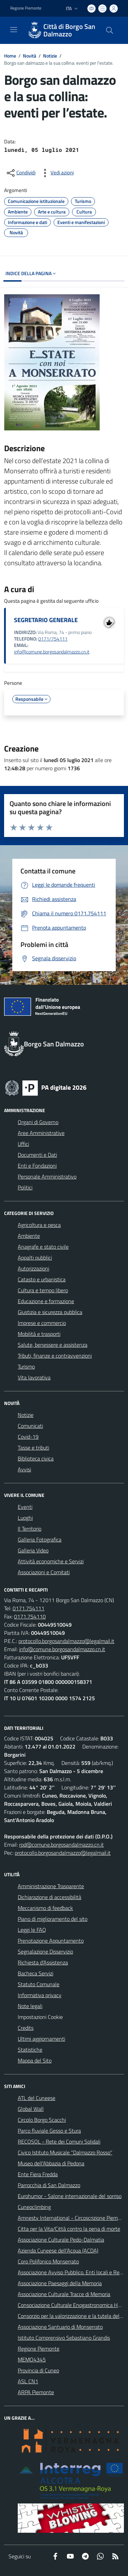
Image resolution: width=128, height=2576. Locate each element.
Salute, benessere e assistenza (52, 1345)
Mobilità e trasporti (39, 1334)
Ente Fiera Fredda (38, 2174)
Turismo (26, 1366)
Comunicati (30, 1426)
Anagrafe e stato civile (43, 1247)
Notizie (50, 55)
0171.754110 (30, 1616)
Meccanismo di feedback (45, 1908)
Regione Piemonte (38, 2348)
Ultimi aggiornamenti (41, 2039)
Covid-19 (28, 1437)
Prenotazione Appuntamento (51, 1941)
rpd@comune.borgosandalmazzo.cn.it (61, 1844)
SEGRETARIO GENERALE (46, 620)
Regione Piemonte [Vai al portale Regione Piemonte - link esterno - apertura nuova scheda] (25, 8)
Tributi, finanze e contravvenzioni (55, 1356)
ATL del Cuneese (36, 2098)
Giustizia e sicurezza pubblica (50, 1312)
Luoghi (25, 1518)
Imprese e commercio (42, 1323)
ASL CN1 (28, 2381)
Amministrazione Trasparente (51, 1886)
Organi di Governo (38, 1122)
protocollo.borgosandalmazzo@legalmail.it (66, 1641)
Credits (25, 2028)
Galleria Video (33, 1550)
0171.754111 (28, 1608)
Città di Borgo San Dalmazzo (69, 30)
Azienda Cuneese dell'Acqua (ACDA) (58, 2250)
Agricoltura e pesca (39, 1225)
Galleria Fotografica (39, 1539)
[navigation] (14, 30)
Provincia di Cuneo (38, 2370)
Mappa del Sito (35, 2060)
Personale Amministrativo (47, 1176)
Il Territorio (29, 1528)
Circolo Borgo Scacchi (42, 2120)
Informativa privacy (39, 1995)
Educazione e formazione (46, 1301)
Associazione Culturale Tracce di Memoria (64, 2294)
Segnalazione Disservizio (45, 1951)
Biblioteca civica (36, 1458)
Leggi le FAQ (32, 1930)
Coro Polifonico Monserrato (48, 2261)
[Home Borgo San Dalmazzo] (61, 30)
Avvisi (24, 1469)
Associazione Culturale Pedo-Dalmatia (61, 2239)
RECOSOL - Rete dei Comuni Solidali (59, 2141)
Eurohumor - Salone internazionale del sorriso (70, 2196)
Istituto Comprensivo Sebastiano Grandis (64, 2338)
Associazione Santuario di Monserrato (60, 2327)
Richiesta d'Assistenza (43, 1962)
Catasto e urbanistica (42, 1279)
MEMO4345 (32, 2359)
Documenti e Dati (37, 1155)
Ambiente (29, 1236)
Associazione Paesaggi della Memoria (60, 2283)
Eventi (25, 1507)
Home (10, 55)
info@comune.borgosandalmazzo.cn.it (51, 651)
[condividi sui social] (20, 173)
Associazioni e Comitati (44, 1572)
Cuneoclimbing (34, 2207)
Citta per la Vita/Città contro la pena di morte (69, 2229)
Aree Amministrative (41, 1133)
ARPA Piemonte (36, 2392)
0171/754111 (53, 639)
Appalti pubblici (35, 1257)
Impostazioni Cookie (40, 2017)
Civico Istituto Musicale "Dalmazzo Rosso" (65, 2152)
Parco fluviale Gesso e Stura (49, 2131)
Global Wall (31, 2109)
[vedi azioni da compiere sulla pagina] (56, 173)
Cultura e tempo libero (43, 1290)
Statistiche (30, 2049)
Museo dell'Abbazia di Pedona (51, 2163)
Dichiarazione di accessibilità (49, 1897)
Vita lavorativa (34, 1377)
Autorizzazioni (33, 1268)
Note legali (30, 2006)
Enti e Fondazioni (37, 1165)
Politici (25, 1187)
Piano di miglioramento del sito (52, 1919)
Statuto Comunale (38, 1984)
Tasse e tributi (33, 1447)
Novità (29, 55)
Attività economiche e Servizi (51, 1561)
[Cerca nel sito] (109, 30)
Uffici (23, 1144)
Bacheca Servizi (35, 1973)
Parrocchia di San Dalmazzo (49, 2185)
